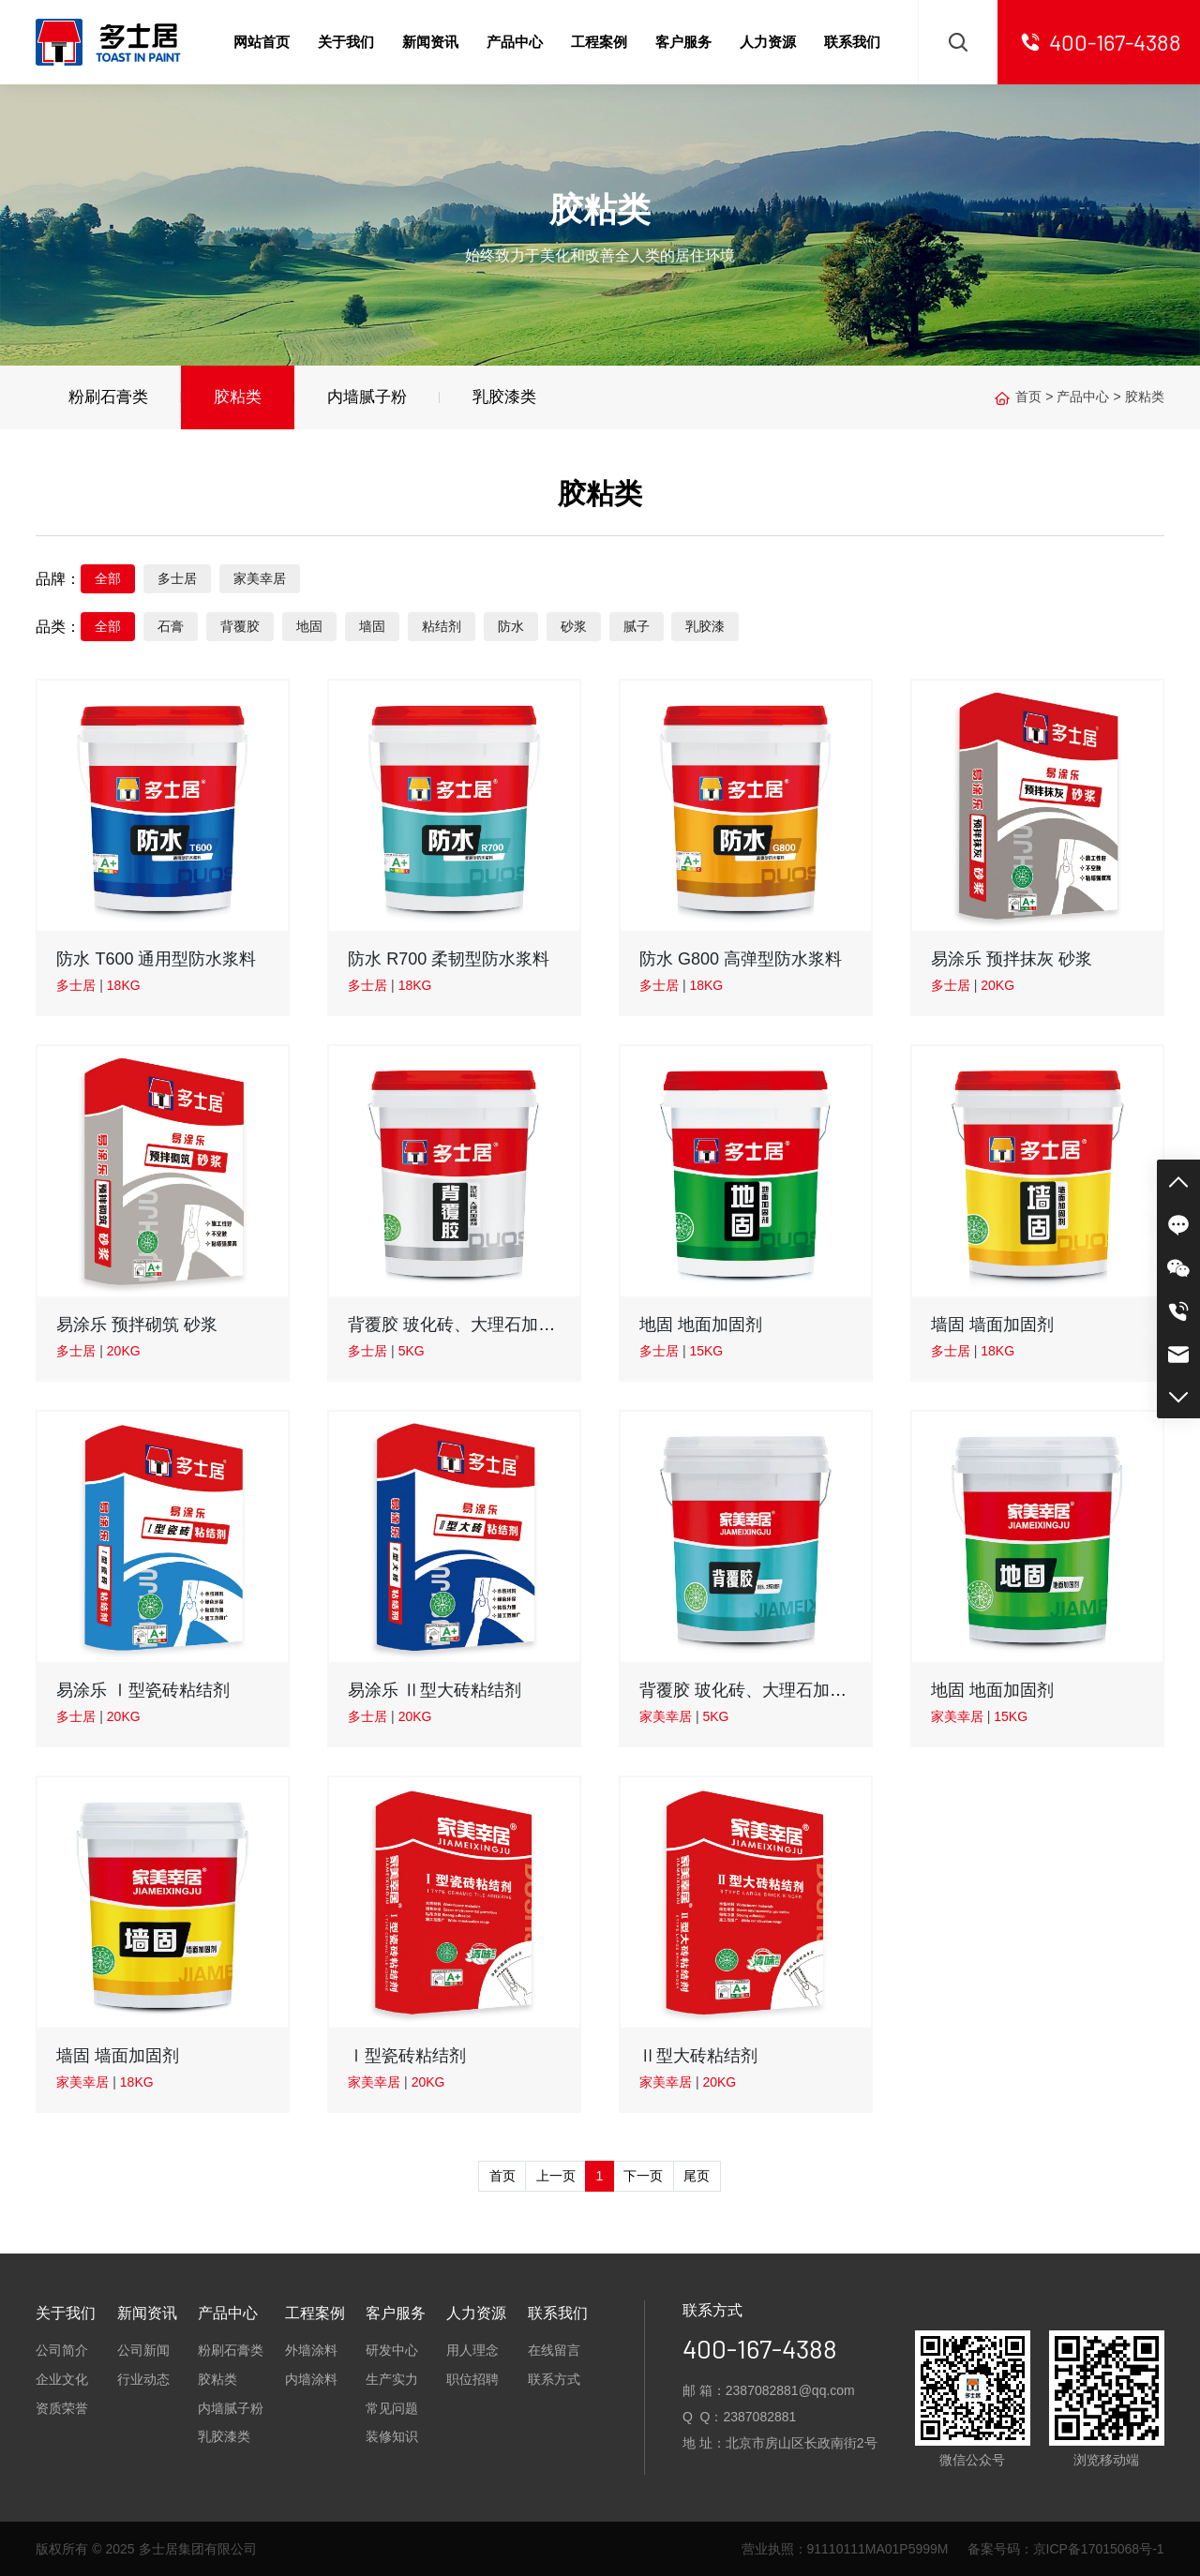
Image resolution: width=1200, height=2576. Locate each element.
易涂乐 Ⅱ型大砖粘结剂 (434, 1690)
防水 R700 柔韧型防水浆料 (448, 959)
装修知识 (392, 2436)
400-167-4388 (759, 2348)
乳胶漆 (705, 626)
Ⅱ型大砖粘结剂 (698, 2055)
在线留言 (554, 2350)
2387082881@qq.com (790, 2390)
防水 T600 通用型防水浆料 (156, 959)
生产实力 (392, 2379)
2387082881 (759, 2416)
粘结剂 (441, 626)
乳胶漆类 (504, 397)
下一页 (643, 2175)
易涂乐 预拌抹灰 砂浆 (1011, 959)
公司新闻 (143, 2350)
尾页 (696, 2175)
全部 (108, 578)
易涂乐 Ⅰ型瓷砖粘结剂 (143, 1690)
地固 (309, 626)
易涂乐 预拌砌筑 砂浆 (137, 1324)
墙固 (372, 626)
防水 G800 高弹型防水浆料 (740, 959)
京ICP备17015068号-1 (1098, 2548)
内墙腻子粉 (367, 397)
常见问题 (392, 2408)
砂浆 (574, 626)
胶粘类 (238, 397)
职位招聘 (472, 2379)
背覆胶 (240, 626)
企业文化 (62, 2379)
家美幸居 (259, 578)
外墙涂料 (311, 2350)
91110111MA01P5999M (878, 2548)
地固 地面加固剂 (700, 1324)
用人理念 (472, 2350)
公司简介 (62, 2350)
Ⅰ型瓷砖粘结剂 (407, 2055)
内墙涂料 (311, 2379)
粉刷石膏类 (108, 397)
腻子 (636, 626)
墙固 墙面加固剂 (992, 1324)
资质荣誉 (62, 2408)
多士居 (177, 578)
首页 (1028, 396)
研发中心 (392, 2350)
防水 (511, 626)
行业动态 (143, 2379)
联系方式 (554, 2379)
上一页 (556, 2175)
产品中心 (1083, 396)
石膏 (171, 626)
